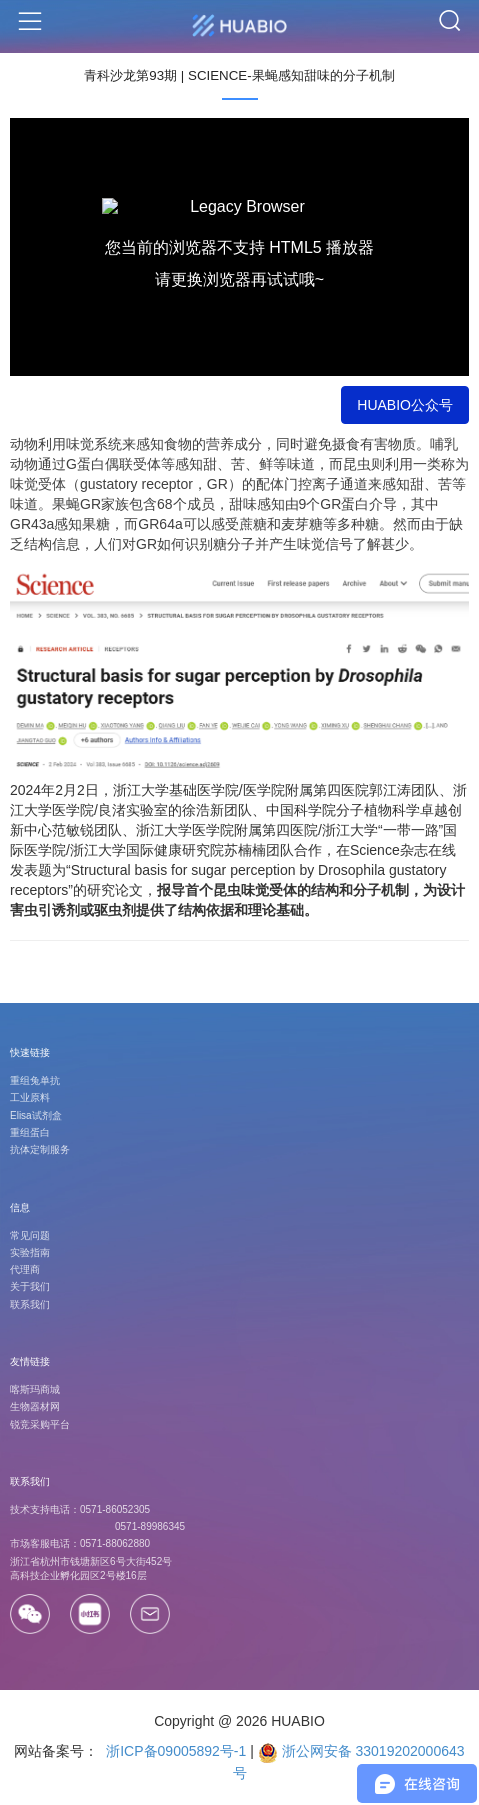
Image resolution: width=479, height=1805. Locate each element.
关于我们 (30, 1286)
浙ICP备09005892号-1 (174, 1751)
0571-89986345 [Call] (150, 1526)
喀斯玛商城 (35, 1389)
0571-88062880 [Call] (115, 1543)
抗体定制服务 (40, 1149)
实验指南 (30, 1252)
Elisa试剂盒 (36, 1115)
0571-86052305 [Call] (115, 1509)
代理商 (25, 1269)
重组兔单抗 (35, 1080)
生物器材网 (35, 1406)
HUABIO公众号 (405, 405)
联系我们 (30, 1304)
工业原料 (30, 1097)
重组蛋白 (30, 1132)
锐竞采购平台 (40, 1424)
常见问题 (30, 1235)
